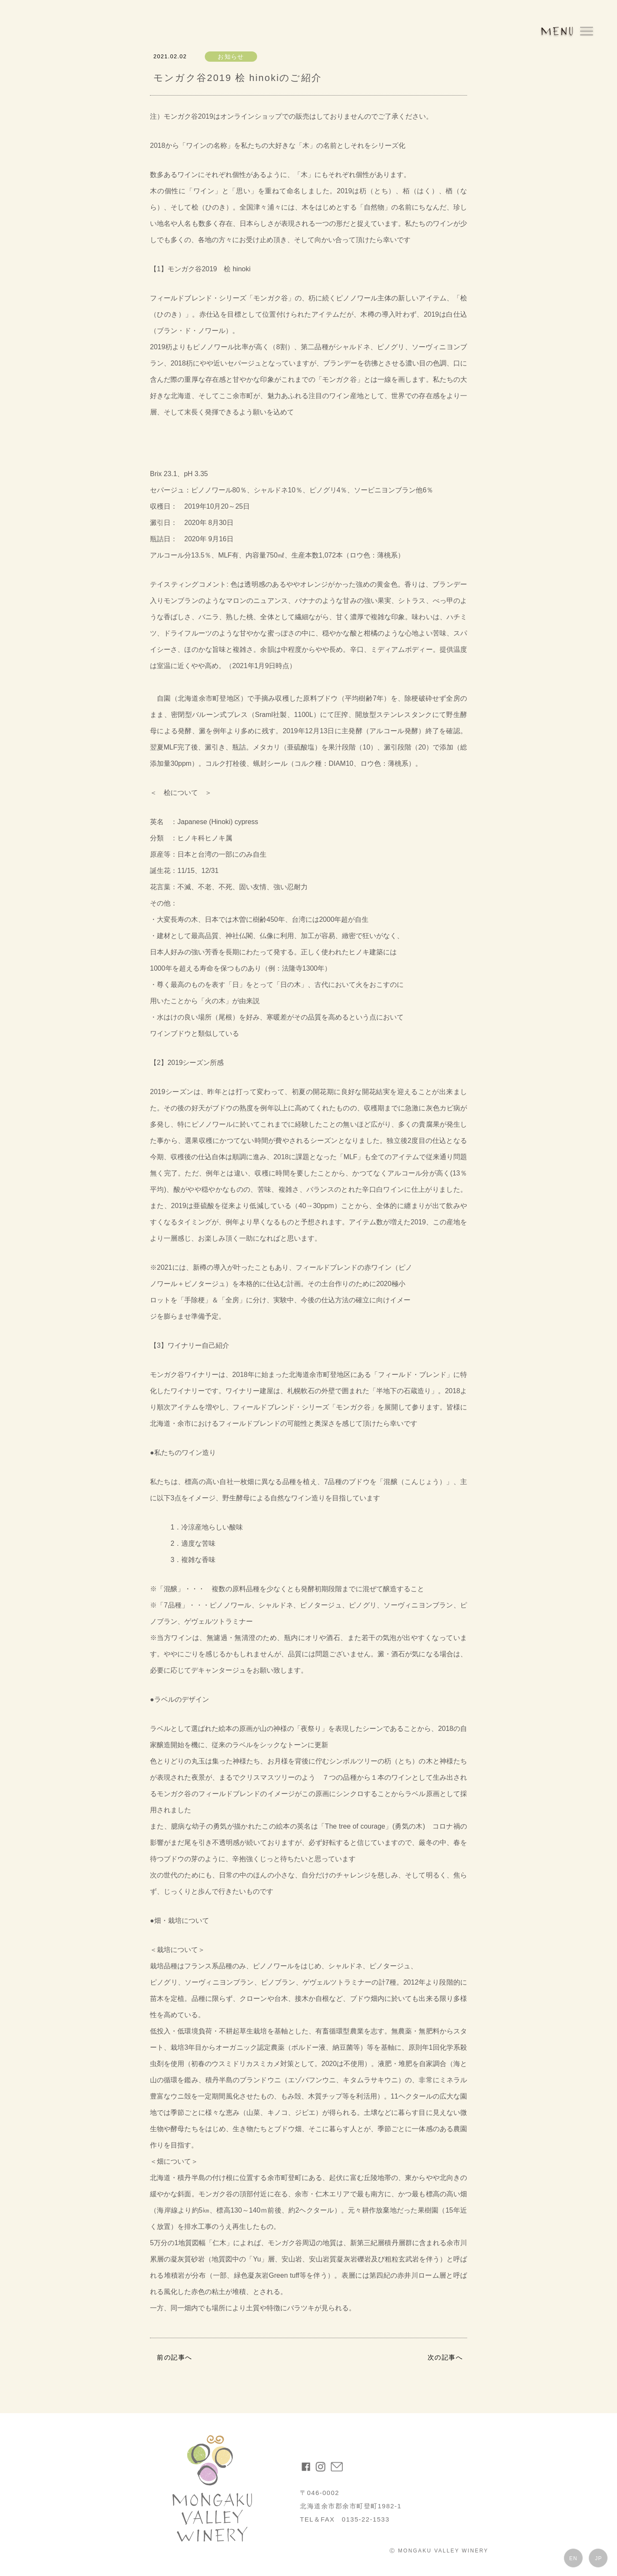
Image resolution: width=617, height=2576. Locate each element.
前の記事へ (174, 2357)
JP (598, 2558)
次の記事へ (445, 2357)
